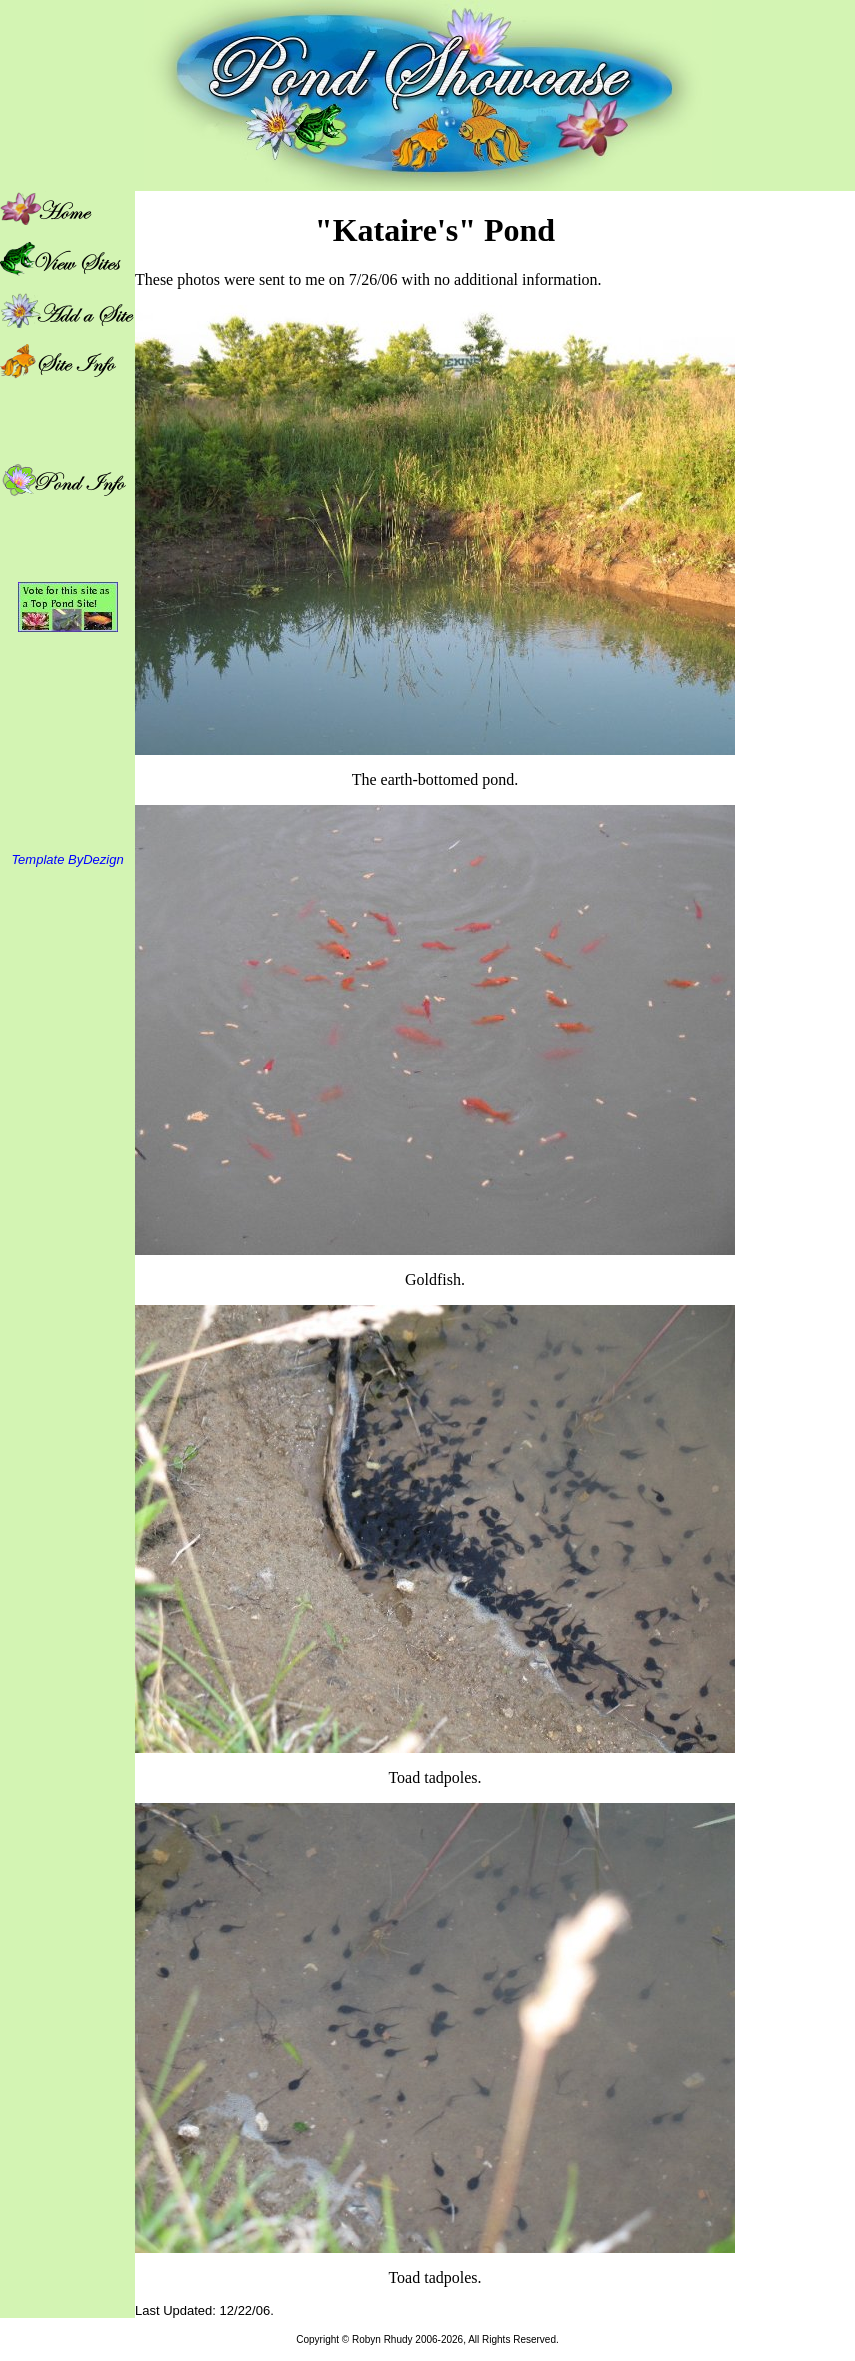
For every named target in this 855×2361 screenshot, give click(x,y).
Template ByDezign (67, 859)
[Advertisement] (795, 491)
